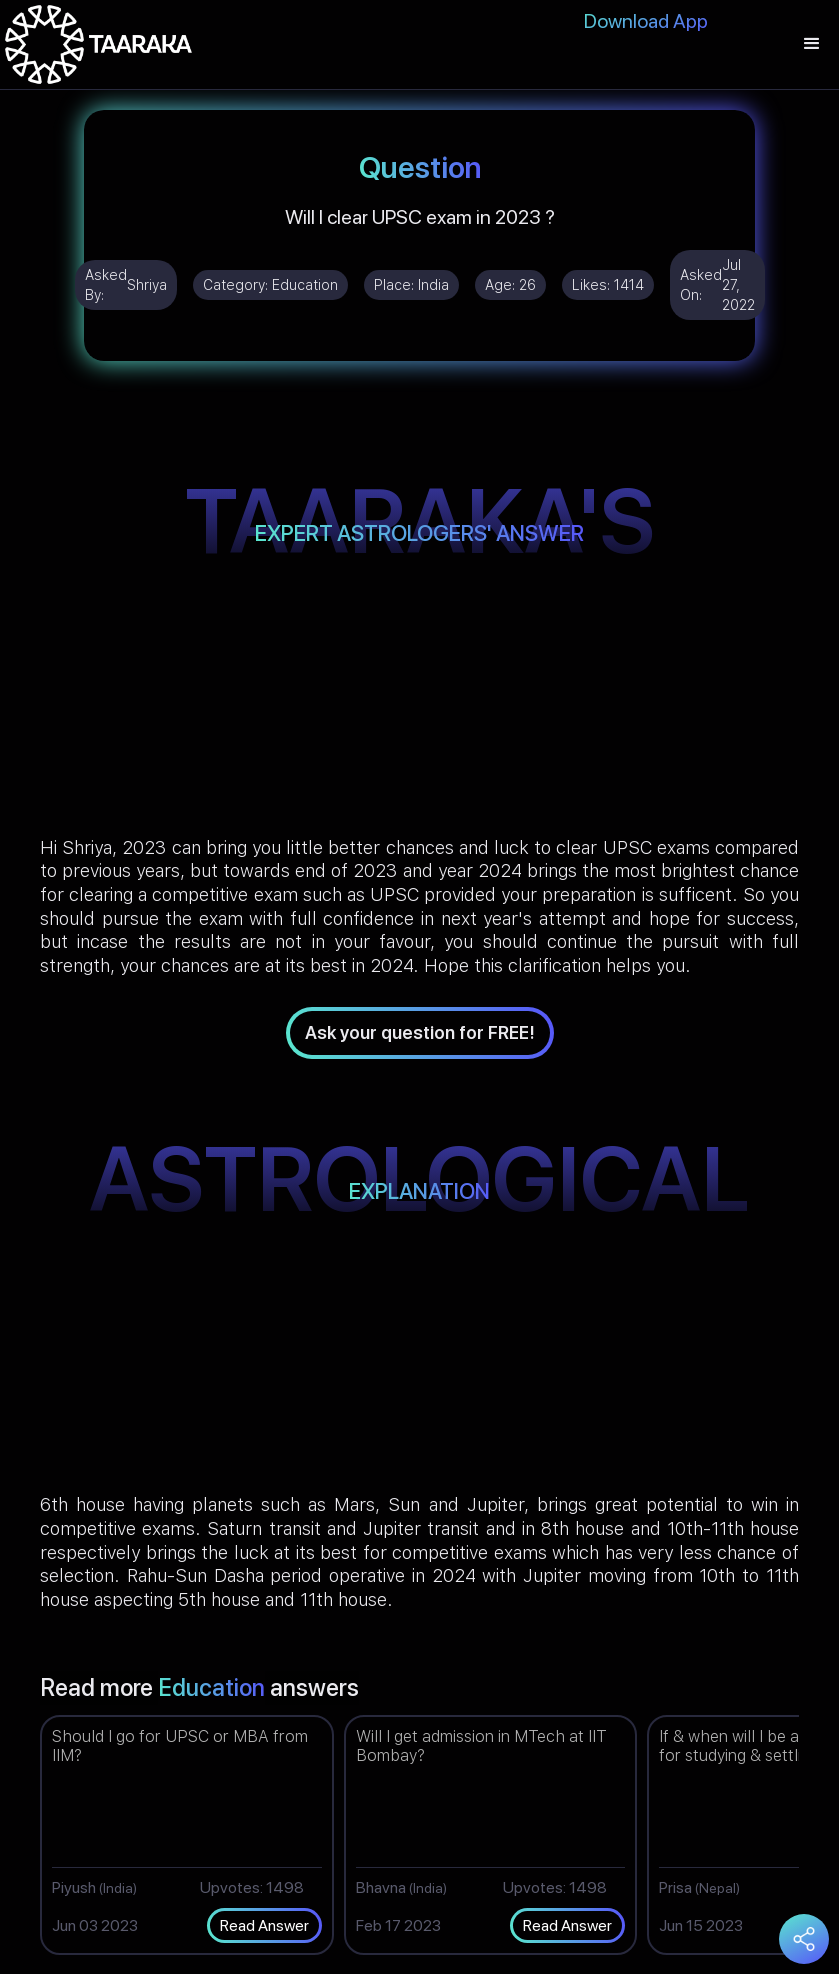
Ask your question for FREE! (420, 1032)
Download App (646, 21)
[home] (98, 44)
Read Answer (264, 1925)
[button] (812, 44)
